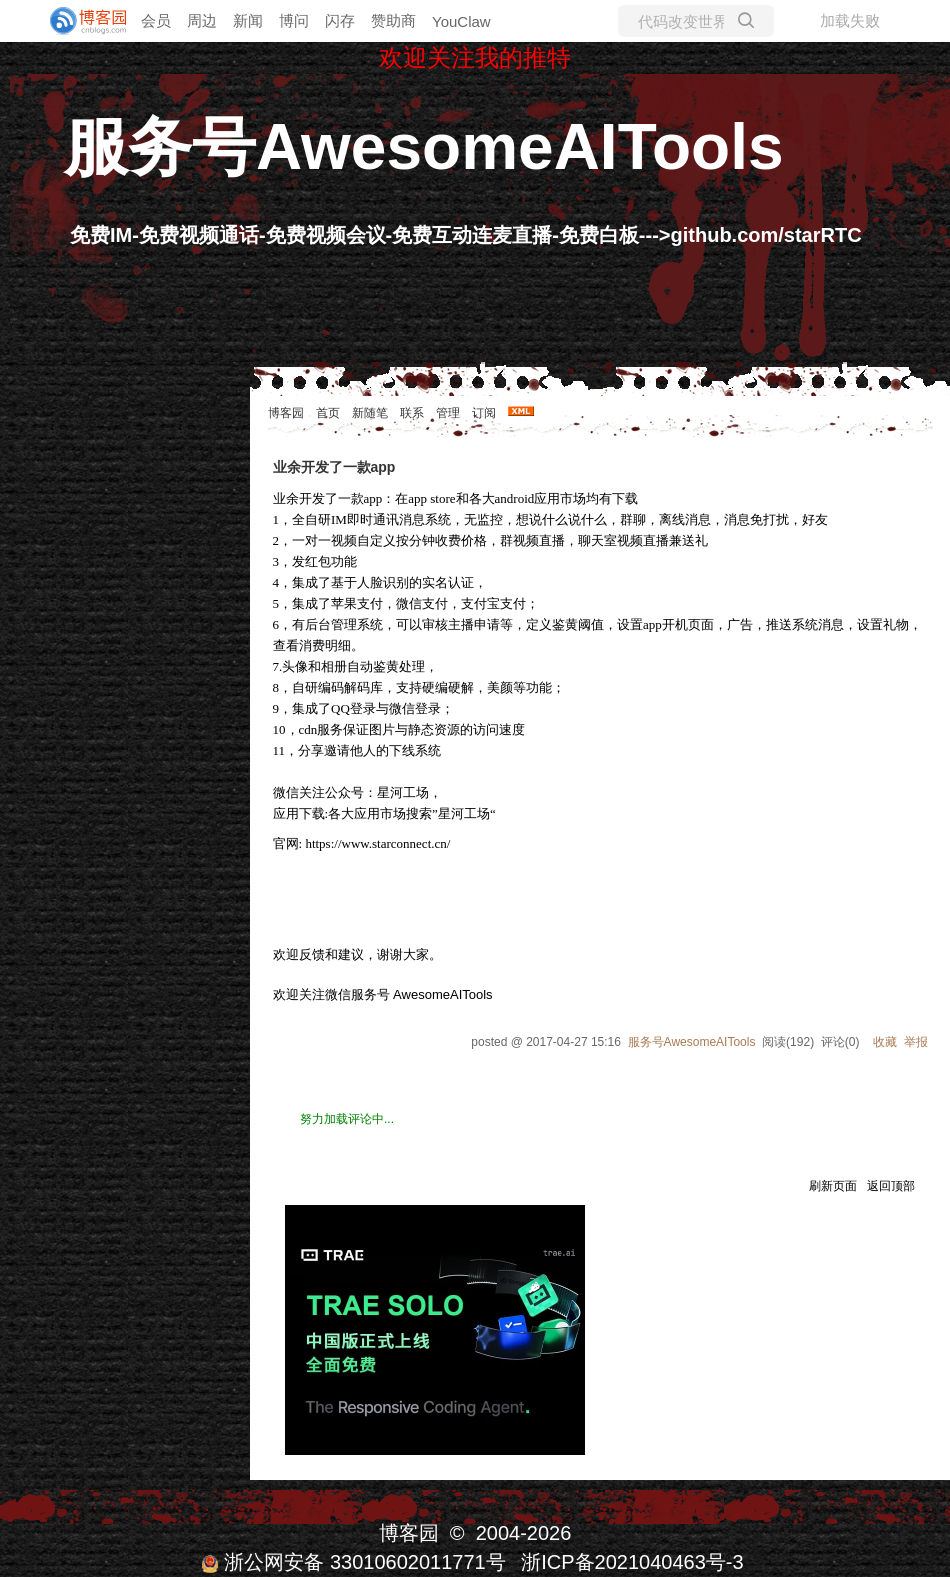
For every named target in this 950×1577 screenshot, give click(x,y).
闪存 (340, 20)
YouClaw (461, 21)
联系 (412, 413)
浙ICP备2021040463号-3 (632, 1562)
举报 (916, 1042)
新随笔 (370, 413)
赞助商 (393, 20)
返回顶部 (891, 1186)
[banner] (80, 21)
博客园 (286, 413)
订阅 (484, 413)
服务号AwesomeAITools (424, 147)
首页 (328, 413)
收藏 (885, 1042)
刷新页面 (833, 1186)
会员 (156, 20)
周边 (202, 20)
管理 (448, 413)
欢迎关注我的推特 (475, 57)
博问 (294, 20)
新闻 (248, 20)
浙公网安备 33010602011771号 (353, 1562)
